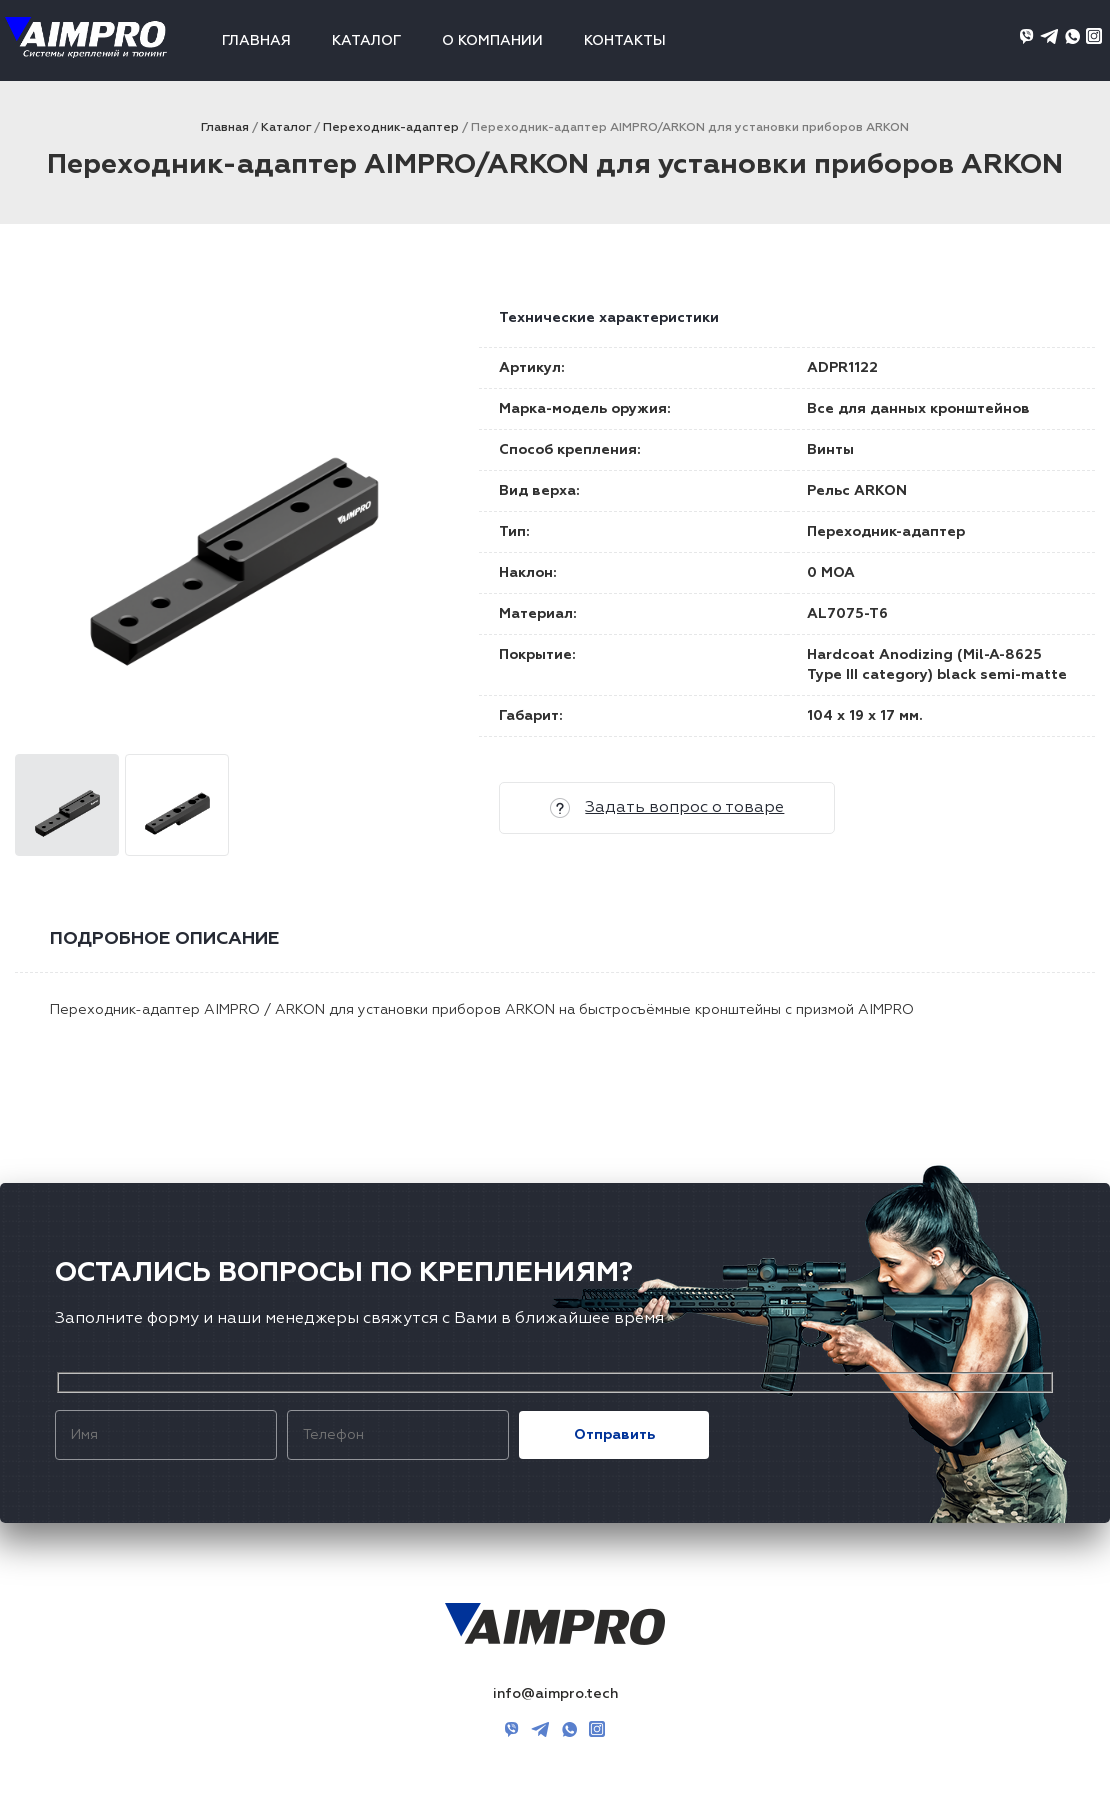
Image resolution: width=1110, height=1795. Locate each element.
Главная (256, 41)
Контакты (625, 41)
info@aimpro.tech (555, 1694)
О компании (492, 41)
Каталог (366, 41)
